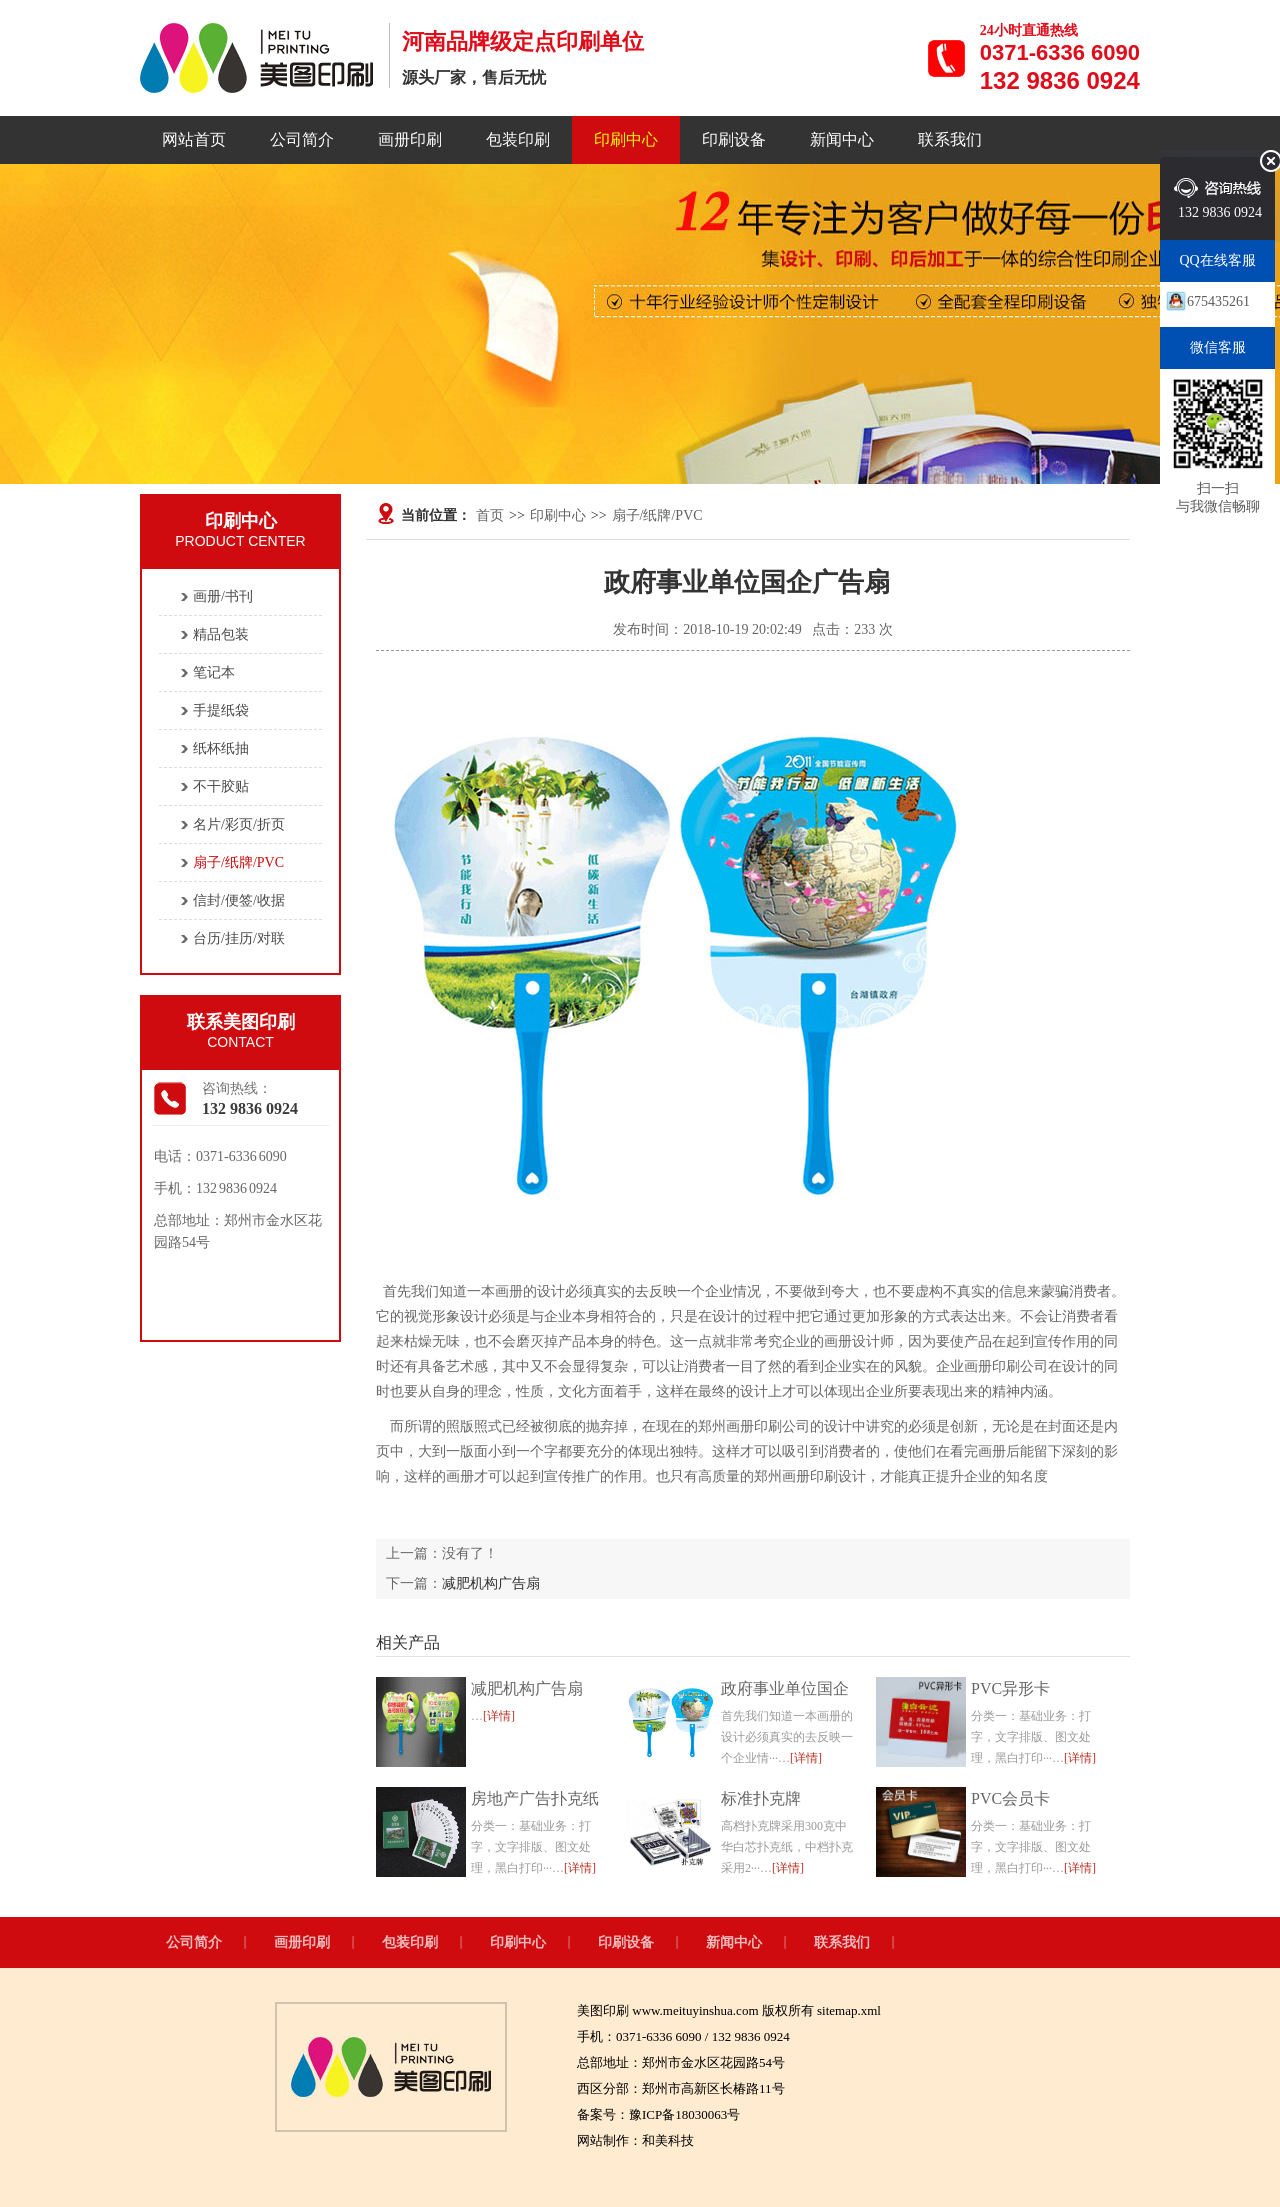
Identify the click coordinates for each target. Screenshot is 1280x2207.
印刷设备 (734, 139)
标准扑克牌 (761, 1798)
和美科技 (668, 2140)
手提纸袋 (221, 710)
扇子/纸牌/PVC (657, 515)
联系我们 (950, 139)
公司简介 (302, 139)
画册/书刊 (223, 596)
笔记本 (214, 672)
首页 (490, 515)
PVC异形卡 (1010, 1688)
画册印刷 (410, 139)
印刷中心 (626, 139)
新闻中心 (842, 139)
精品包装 (221, 634)
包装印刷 (518, 139)
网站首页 (194, 139)
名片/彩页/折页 (239, 824)
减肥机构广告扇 (491, 1583)
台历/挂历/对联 (239, 938)
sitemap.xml (849, 2010)
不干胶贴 (221, 786)
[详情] (499, 1716)
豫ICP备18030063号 (684, 2114)
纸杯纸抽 (221, 748)
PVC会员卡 (1010, 1798)
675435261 (1218, 301)
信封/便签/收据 (239, 900)
